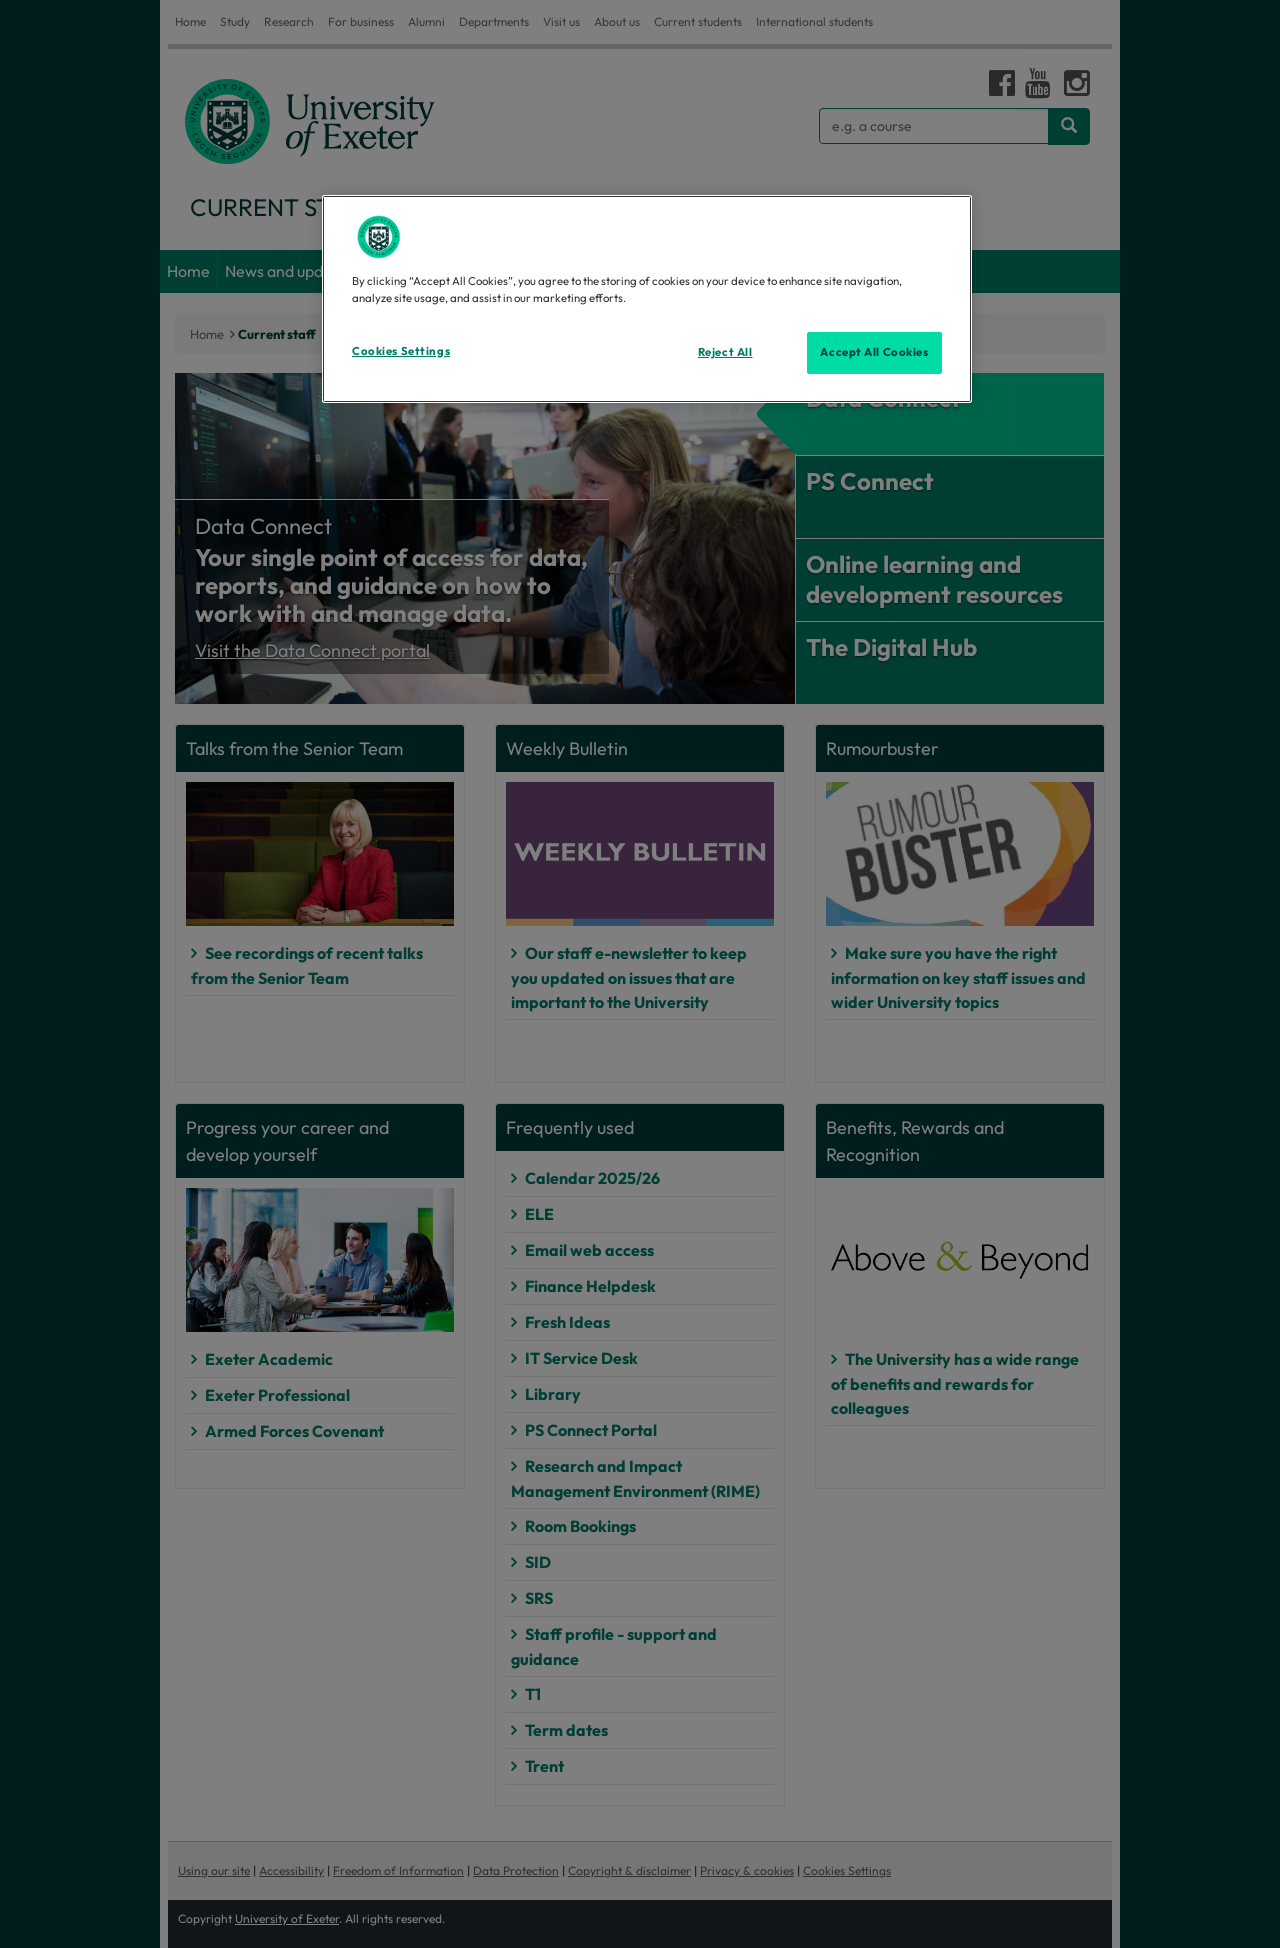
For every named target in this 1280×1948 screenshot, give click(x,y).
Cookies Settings (401, 351)
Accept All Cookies (874, 352)
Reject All (725, 352)
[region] (647, 299)
